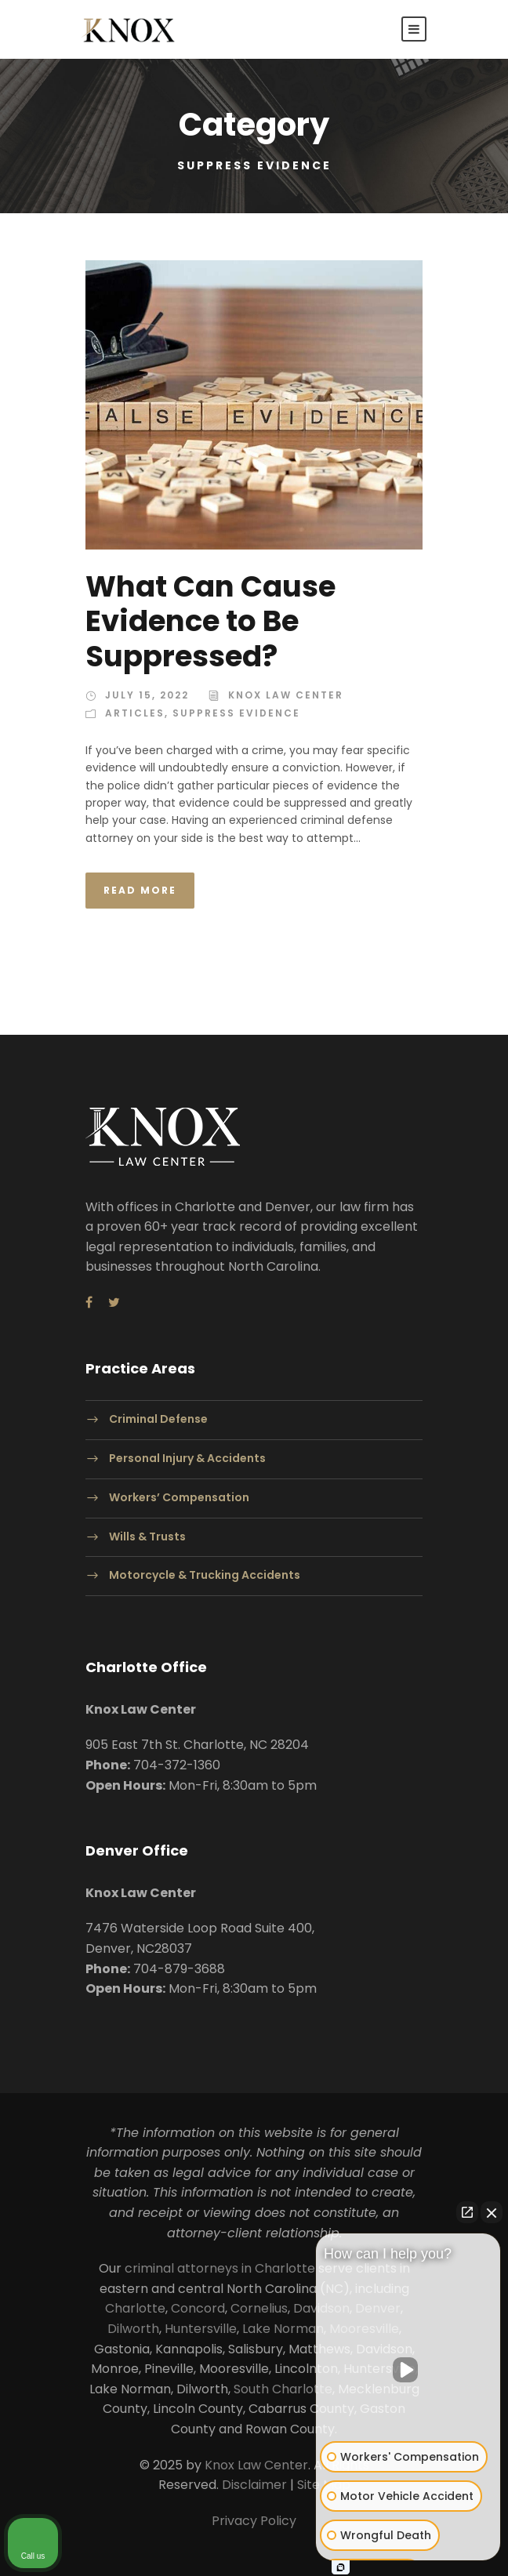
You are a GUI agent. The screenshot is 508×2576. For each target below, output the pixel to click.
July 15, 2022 (147, 695)
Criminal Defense (158, 1419)
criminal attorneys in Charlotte (220, 2268)
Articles (135, 713)
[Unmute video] (408, 2370)
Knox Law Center (285, 695)
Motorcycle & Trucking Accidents (204, 1576)
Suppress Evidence (236, 713)
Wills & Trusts (147, 1536)
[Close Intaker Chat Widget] (492, 2212)
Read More (139, 890)
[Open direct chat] (467, 2212)
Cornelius (259, 2308)
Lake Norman (283, 2329)
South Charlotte (283, 2389)
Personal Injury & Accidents (187, 1458)
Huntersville (201, 2329)
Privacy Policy (254, 2521)
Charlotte (135, 2308)
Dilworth (133, 2329)
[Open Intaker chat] (341, 2567)
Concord (198, 2308)
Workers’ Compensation (179, 1497)
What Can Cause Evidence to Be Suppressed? (210, 621)
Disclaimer (254, 2485)
